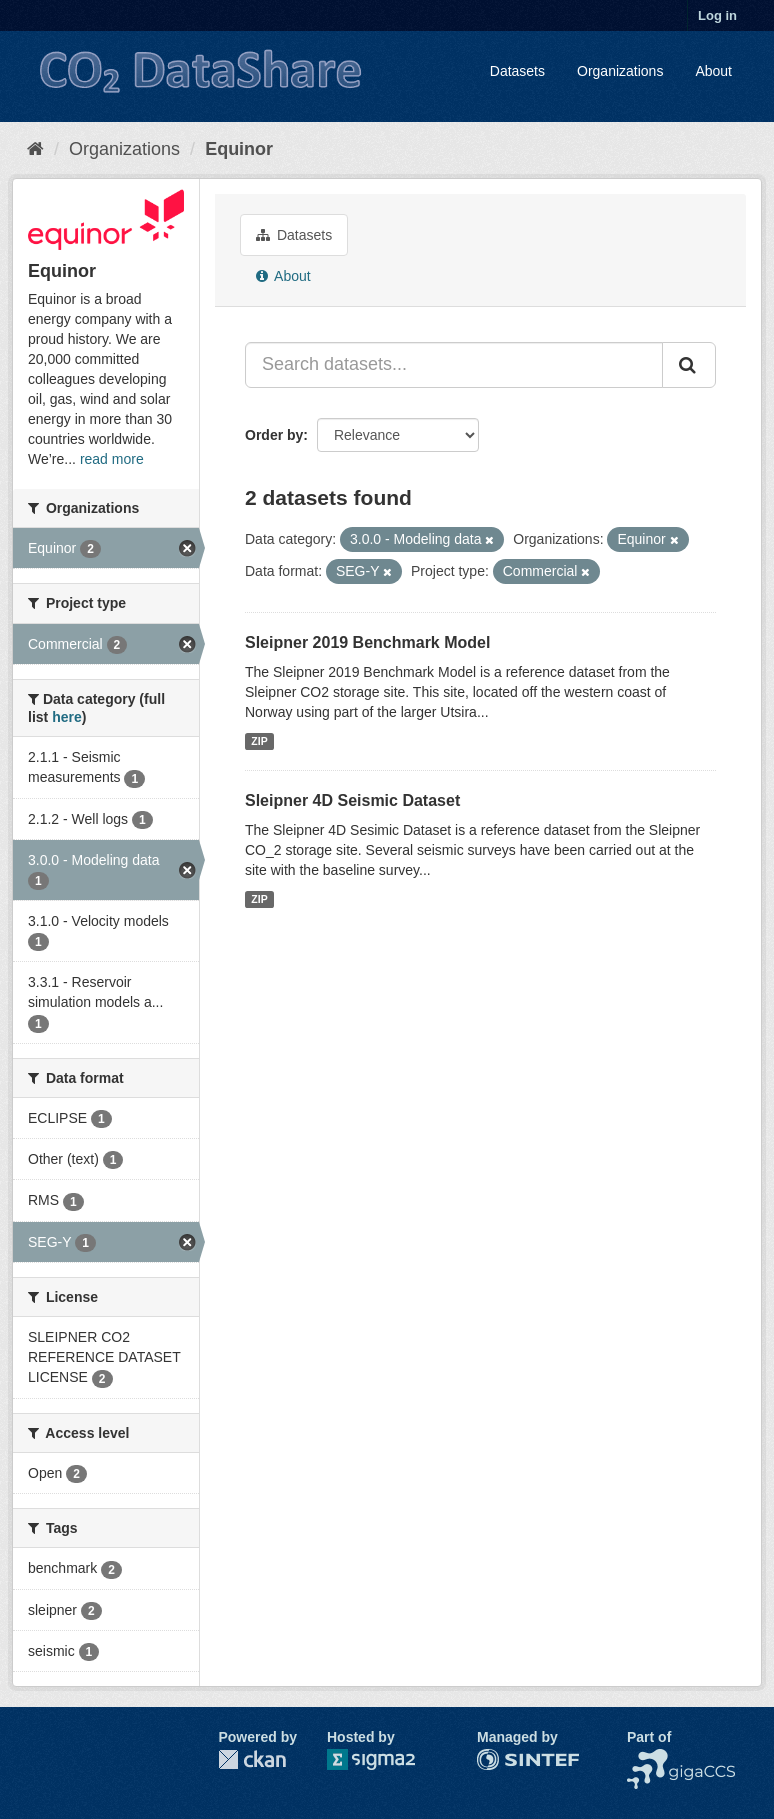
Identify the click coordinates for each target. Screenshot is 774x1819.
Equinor (239, 149)
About (713, 71)
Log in (717, 15)
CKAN (252, 1759)
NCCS (647, 1759)
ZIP (259, 741)
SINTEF (502, 1759)
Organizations (620, 71)
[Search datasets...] (454, 365)
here (67, 717)
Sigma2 (387, 1759)
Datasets (517, 71)
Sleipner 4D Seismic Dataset (352, 800)
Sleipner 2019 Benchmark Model (367, 642)
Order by (274, 435)
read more (112, 459)
